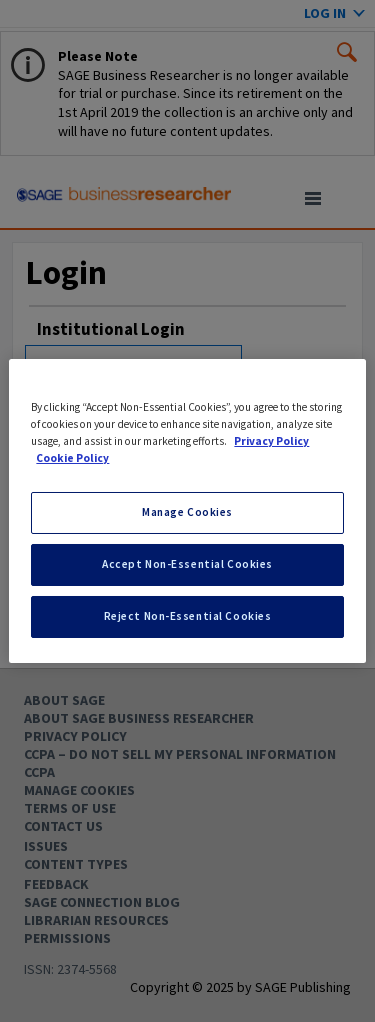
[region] (187, 511)
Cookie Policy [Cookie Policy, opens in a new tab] (72, 458)
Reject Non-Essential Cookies (188, 616)
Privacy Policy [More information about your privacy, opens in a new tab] (271, 441)
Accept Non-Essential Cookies (187, 564)
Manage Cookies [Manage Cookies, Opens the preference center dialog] (187, 512)
